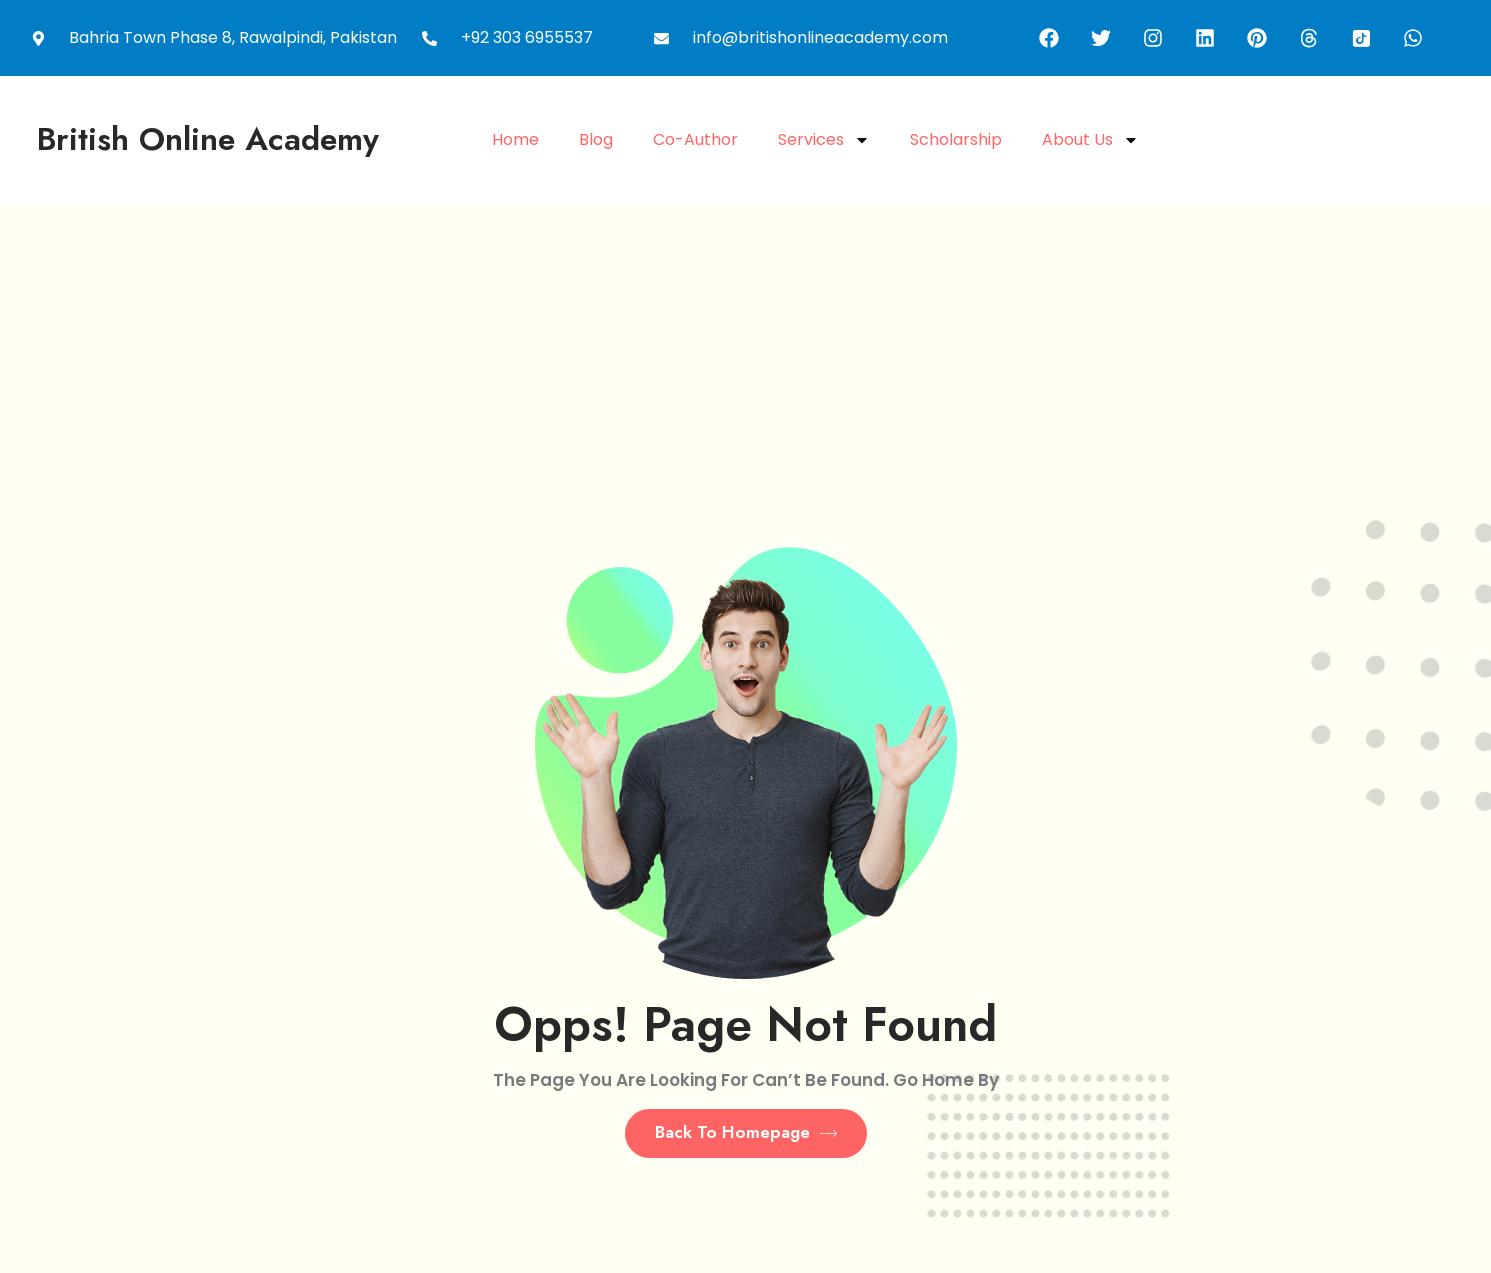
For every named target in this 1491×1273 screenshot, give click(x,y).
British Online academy (208, 139)
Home (515, 139)
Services (824, 140)
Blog (596, 139)
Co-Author (695, 139)
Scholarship (956, 139)
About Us (1090, 140)
